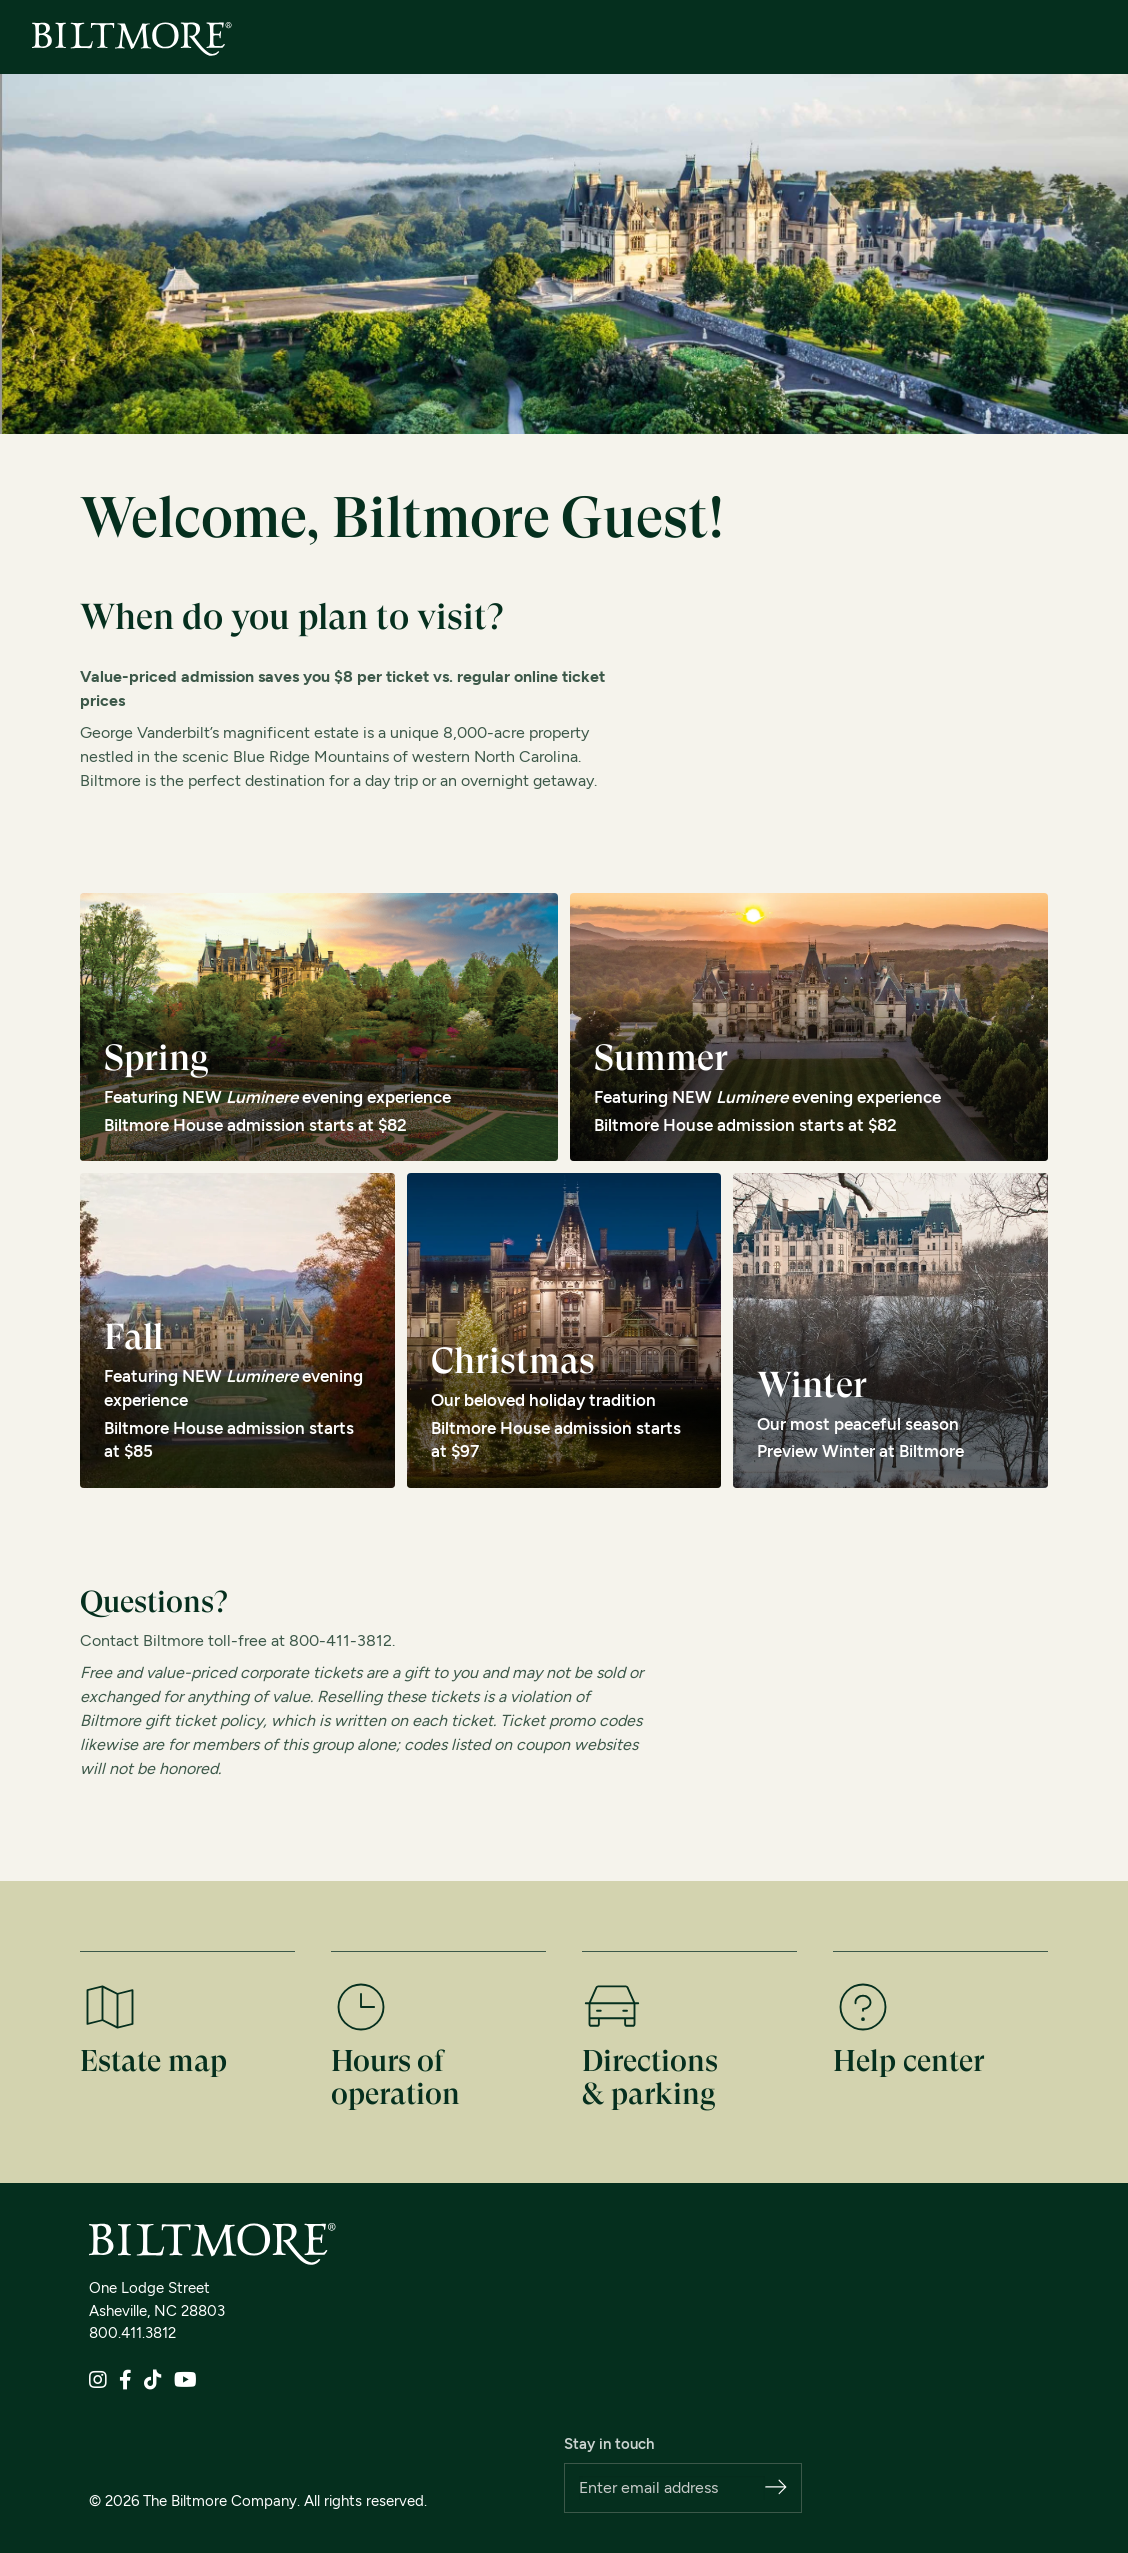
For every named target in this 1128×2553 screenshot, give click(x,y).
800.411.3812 (132, 2333)
